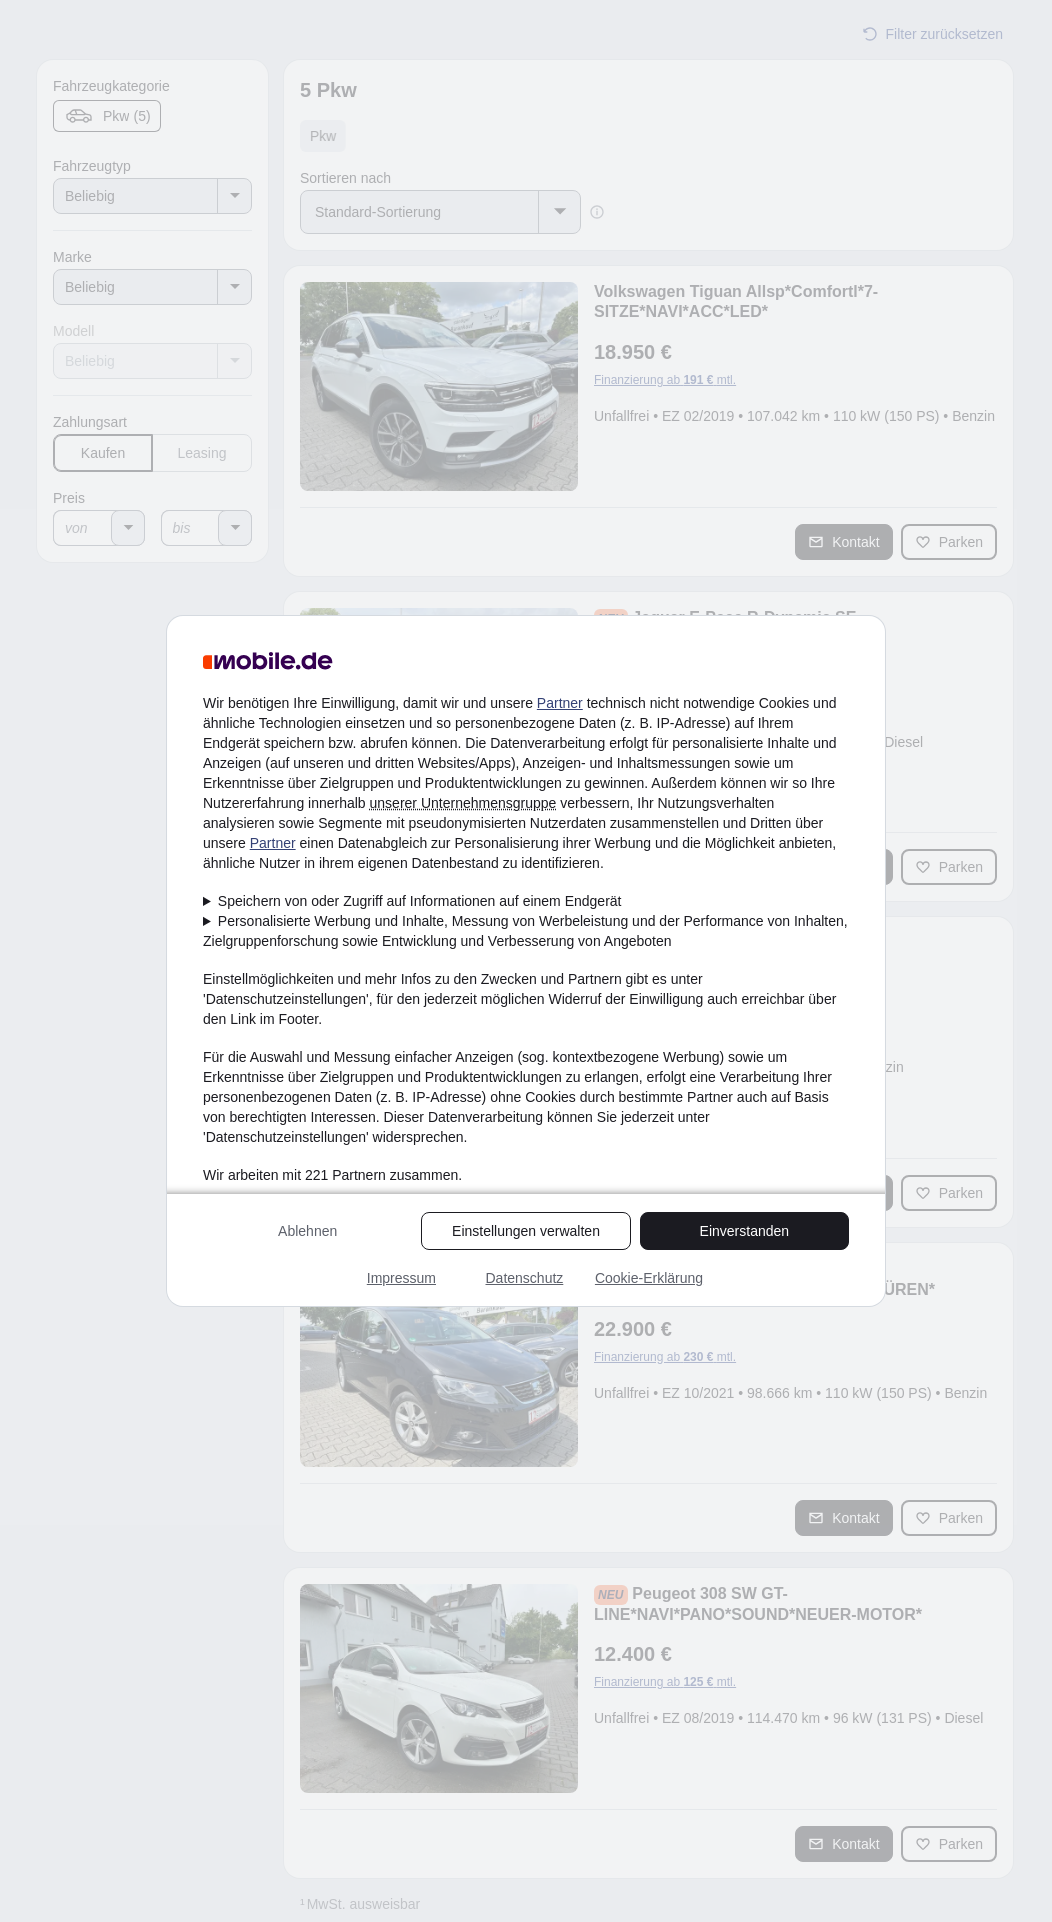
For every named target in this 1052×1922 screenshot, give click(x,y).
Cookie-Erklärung (649, 1278)
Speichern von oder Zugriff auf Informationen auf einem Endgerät (420, 901)
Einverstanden (745, 1231)
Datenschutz (524, 1278)
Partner (560, 703)
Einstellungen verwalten (526, 1231)
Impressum (401, 1278)
